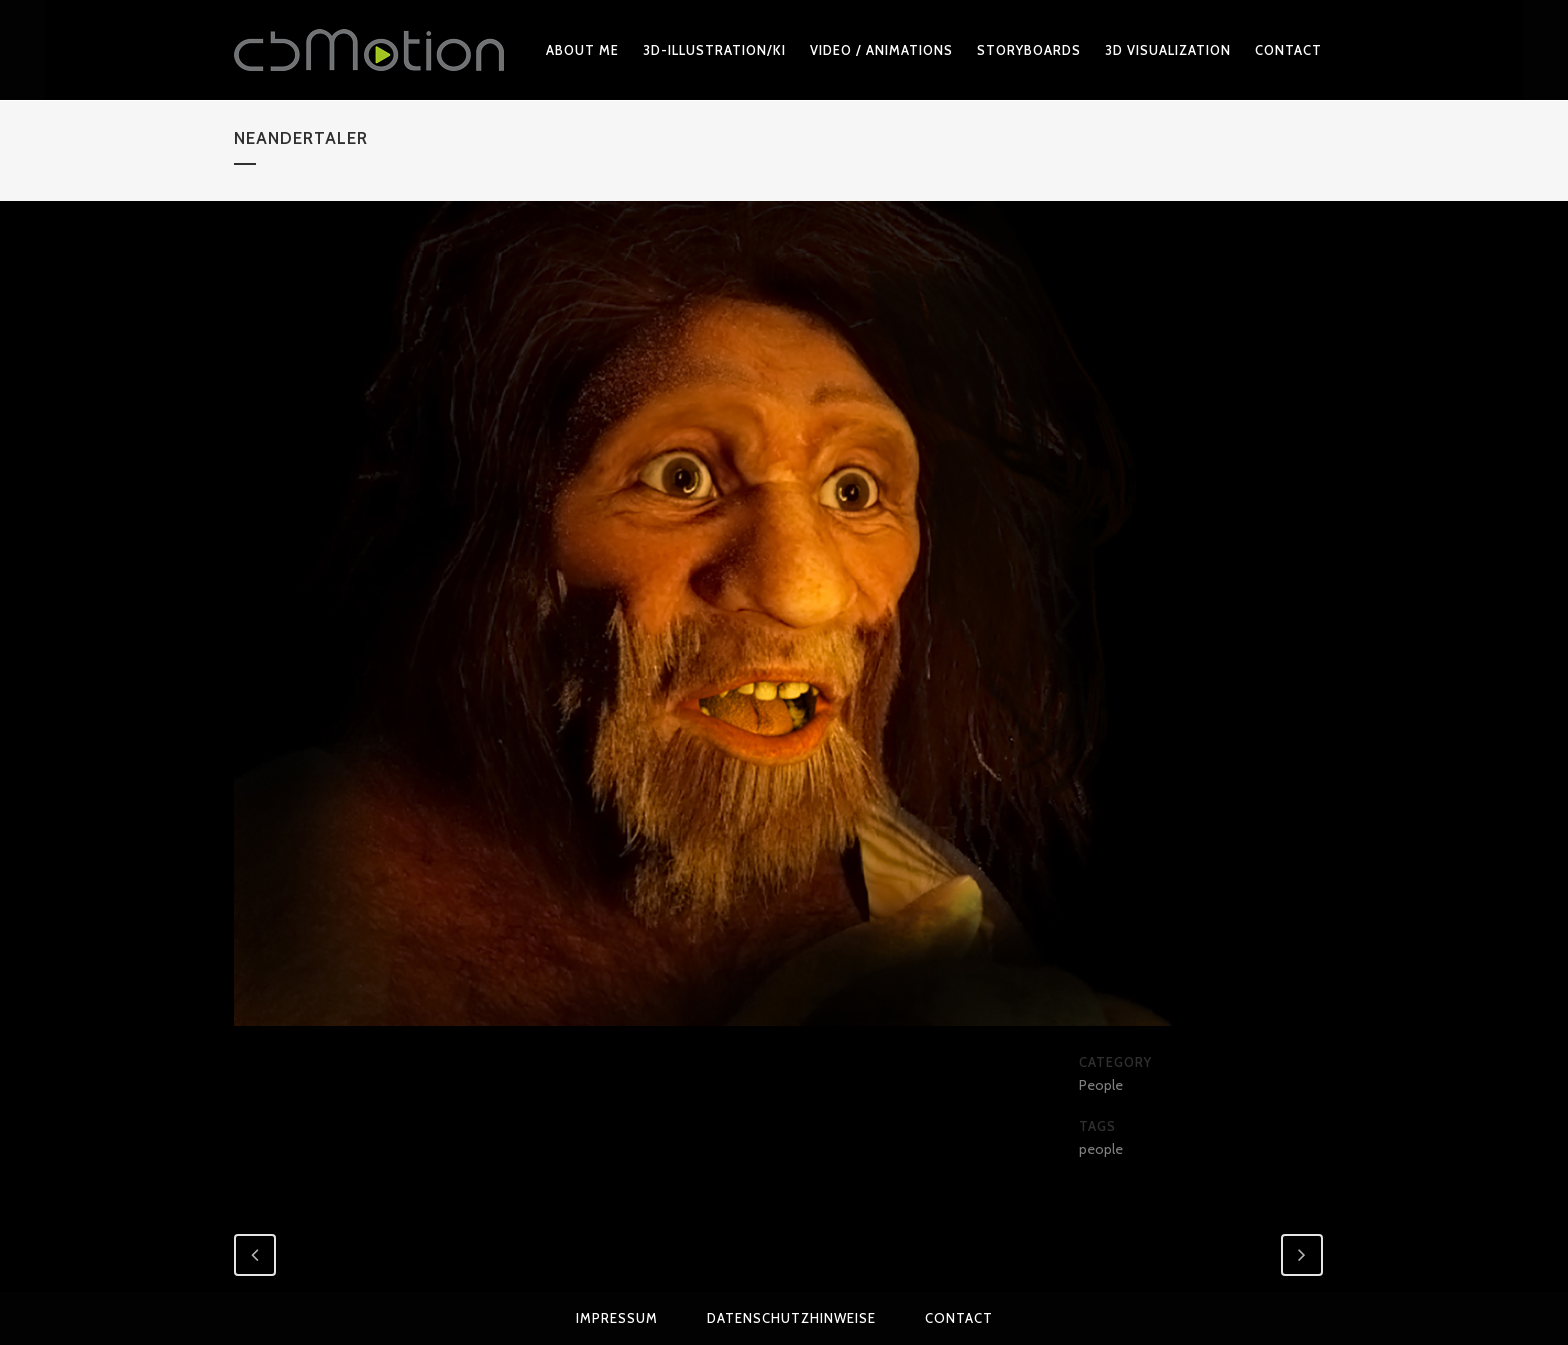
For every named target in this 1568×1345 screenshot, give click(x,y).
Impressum (617, 1318)
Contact (959, 1318)
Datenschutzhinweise (791, 1318)
